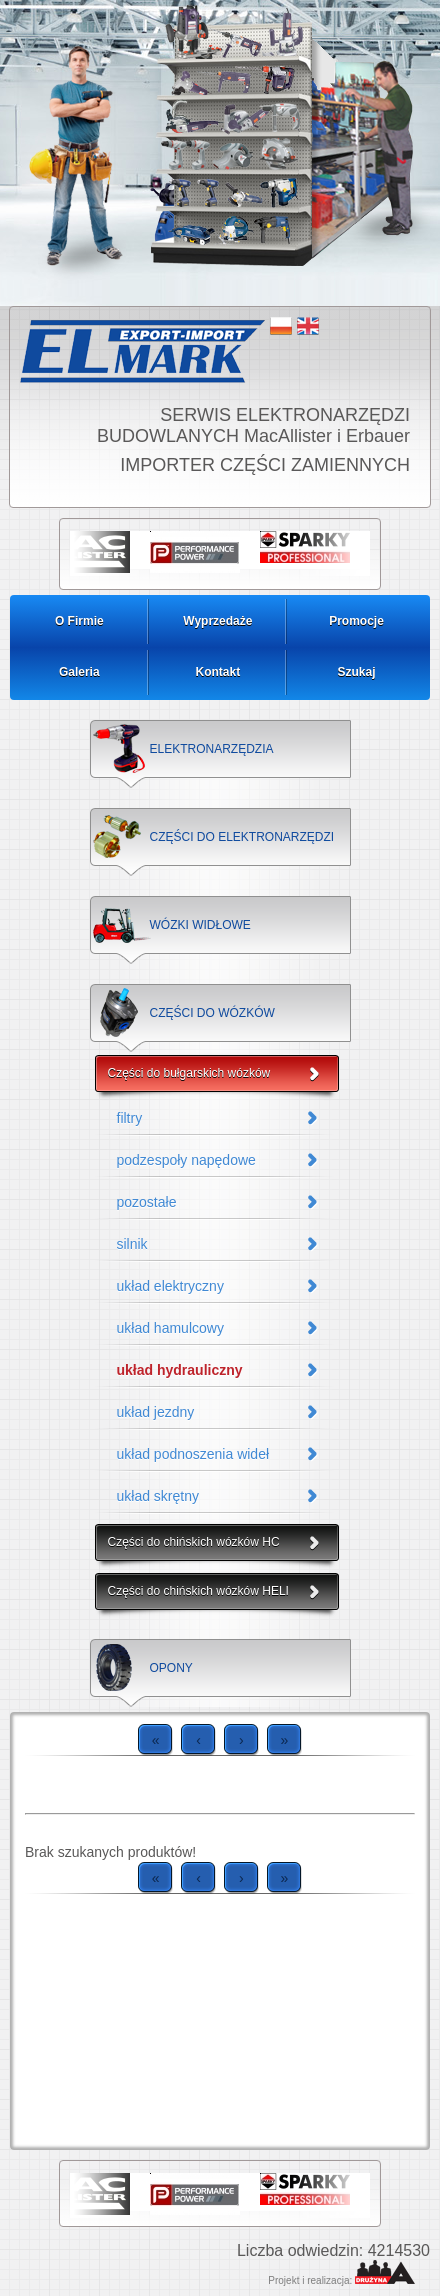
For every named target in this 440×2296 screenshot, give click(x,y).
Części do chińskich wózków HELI (198, 1591)
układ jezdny (156, 1412)
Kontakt (218, 672)
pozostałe (147, 1202)
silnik (132, 1244)
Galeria (79, 672)
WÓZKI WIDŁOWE (200, 925)
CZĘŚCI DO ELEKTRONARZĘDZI (242, 837)
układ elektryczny (170, 1286)
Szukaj (356, 672)
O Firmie (79, 621)
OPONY (171, 1668)
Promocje (356, 621)
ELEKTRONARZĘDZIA (212, 749)
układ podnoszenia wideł (193, 1454)
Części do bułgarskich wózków (189, 1073)
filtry (130, 1118)
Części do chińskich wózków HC (194, 1542)
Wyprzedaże (217, 621)
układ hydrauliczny (180, 1370)
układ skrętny (158, 1496)
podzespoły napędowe (186, 1160)
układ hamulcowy (170, 1328)
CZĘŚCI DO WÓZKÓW (212, 1013)
